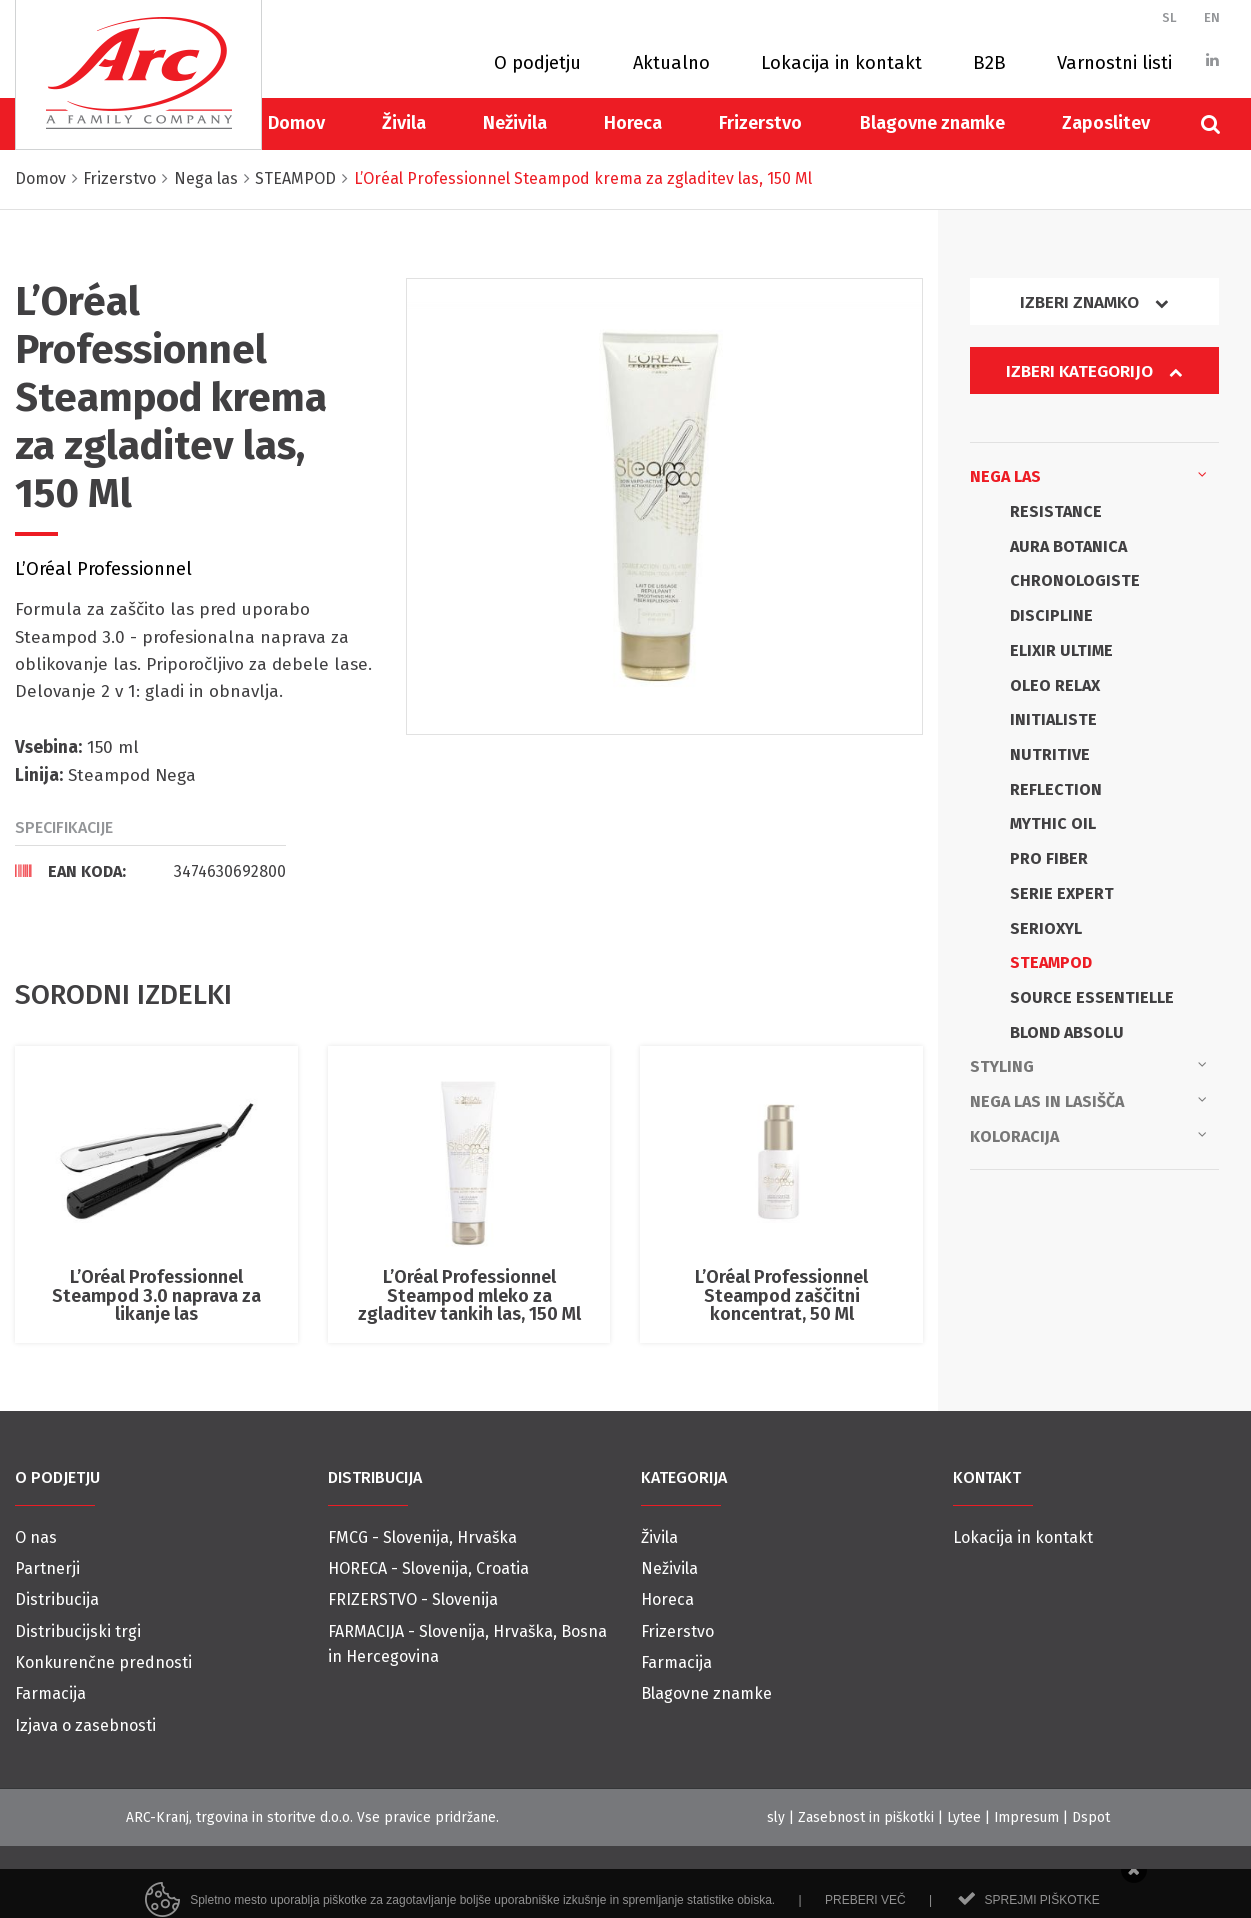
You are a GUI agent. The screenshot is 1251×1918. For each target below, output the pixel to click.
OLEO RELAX (1055, 685)
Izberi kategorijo (1094, 371)
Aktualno (671, 63)
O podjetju (537, 63)
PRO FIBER (1049, 858)
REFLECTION (1056, 789)
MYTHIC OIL (1053, 823)
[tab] (150, 871)
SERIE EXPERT (1062, 893)
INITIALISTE (1053, 719)
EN (1212, 17)
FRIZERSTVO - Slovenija (413, 1599)
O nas (36, 1537)
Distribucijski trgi (78, 1631)
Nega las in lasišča (1088, 1100)
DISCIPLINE (1051, 615)
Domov (296, 123)
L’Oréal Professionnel (103, 569)
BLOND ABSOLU (1067, 1032)
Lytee (964, 1817)
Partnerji (47, 1568)
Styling (1088, 1065)
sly (776, 1817)
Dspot (1091, 1817)
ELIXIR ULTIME (1061, 650)
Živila (404, 123)
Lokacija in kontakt (841, 63)
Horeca (633, 123)
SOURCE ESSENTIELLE (1092, 997)
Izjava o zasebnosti (85, 1725)
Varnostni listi (1114, 63)
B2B (989, 63)
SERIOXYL (1046, 928)
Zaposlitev (1106, 123)
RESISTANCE (1056, 511)
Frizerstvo (760, 123)
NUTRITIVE (1050, 754)
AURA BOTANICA (1068, 546)
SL (1169, 17)
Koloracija (1088, 1135)
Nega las (1088, 475)
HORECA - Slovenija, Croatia (428, 1568)
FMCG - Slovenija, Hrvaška (422, 1537)
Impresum (1026, 1817)
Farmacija (50, 1693)
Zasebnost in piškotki (866, 1817)
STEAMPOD (1051, 962)
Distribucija (57, 1599)
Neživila (515, 123)
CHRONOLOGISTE (1075, 580)
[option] (664, 506)
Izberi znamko (1094, 302)
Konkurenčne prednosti (103, 1662)
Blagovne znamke (932, 123)
